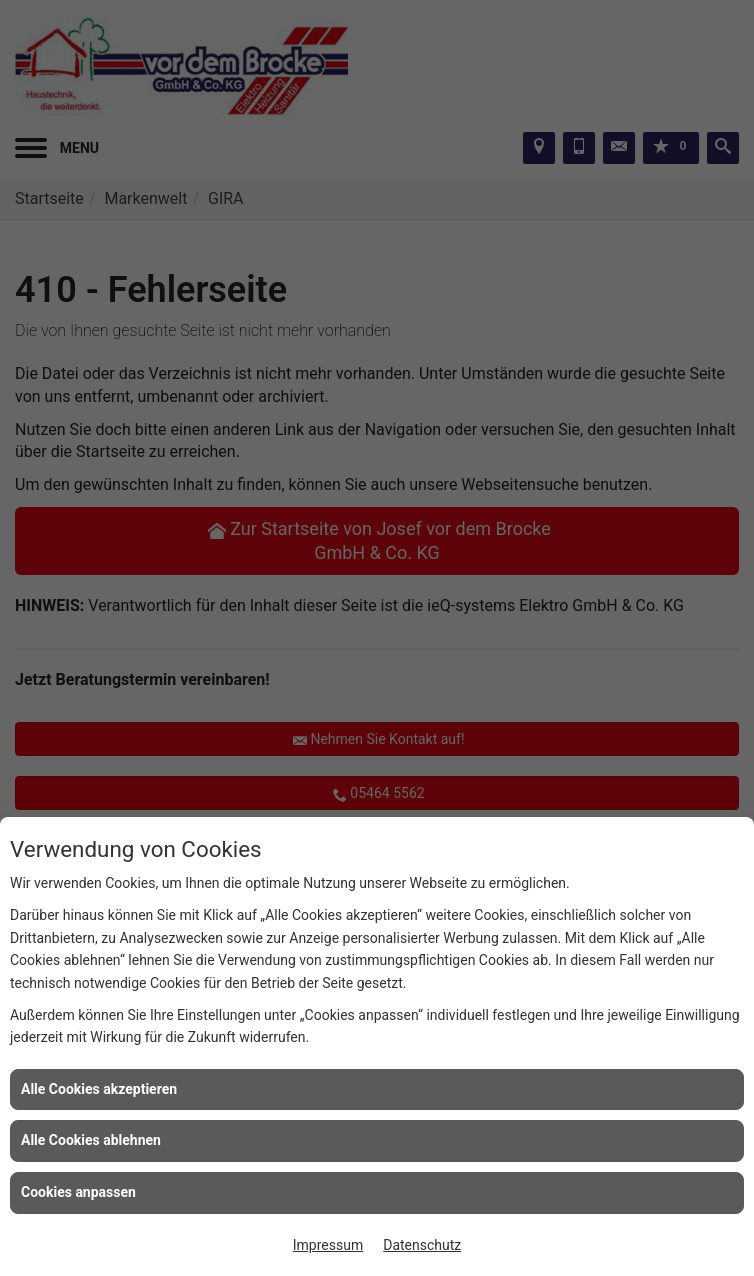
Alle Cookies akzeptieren (99, 1089)
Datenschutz (422, 1245)
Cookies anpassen (78, 1192)
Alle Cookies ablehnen (91, 1140)
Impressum (328, 1245)
